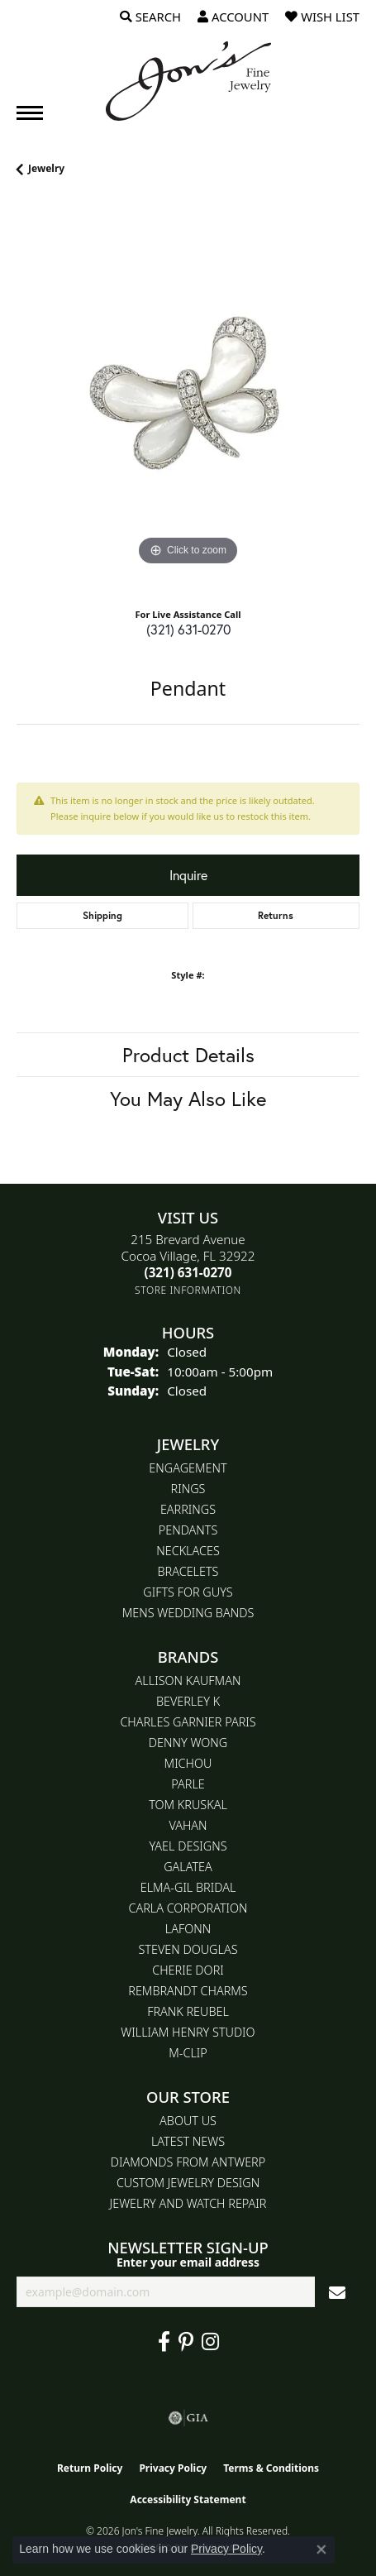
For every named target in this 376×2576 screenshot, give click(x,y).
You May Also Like (188, 1098)
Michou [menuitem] (188, 1763)
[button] (150, 16)
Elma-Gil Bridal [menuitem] (188, 1887)
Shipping (102, 915)
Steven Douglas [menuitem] (187, 1949)
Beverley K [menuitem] (188, 1701)
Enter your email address (188, 2262)
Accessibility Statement (187, 2499)
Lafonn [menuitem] (188, 1929)
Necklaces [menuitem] (188, 1551)
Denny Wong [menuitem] (188, 1742)
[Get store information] (188, 1290)
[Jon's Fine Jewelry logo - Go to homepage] (188, 81)
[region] (188, 398)
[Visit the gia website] (188, 2418)
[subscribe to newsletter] (337, 2292)
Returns (275, 915)
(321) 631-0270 (188, 629)
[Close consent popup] (321, 2549)
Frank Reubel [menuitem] (188, 2011)
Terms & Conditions (271, 2468)
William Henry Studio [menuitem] (188, 2032)
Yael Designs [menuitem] (188, 1846)
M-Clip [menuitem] (188, 2053)
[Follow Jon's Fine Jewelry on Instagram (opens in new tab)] (210, 2342)
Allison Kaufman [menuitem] (188, 1680)
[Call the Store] (188, 1272)
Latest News (188, 2141)
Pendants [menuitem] (188, 1530)
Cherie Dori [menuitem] (188, 1970)
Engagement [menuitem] (187, 1468)
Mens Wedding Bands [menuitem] (188, 1613)
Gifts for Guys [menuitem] (187, 1592)
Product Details (188, 1054)
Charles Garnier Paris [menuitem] (187, 1722)
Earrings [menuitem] (188, 1509)
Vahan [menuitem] (188, 1825)
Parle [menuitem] (188, 1784)
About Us (188, 2120)
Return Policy (90, 2468)
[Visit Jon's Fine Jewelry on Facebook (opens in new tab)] (164, 2342)
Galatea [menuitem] (188, 1867)
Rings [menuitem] (188, 1488)
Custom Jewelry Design (188, 2183)
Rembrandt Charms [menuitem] (187, 1991)
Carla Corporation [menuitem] (187, 1908)
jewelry (46, 168)
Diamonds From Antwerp (188, 2162)
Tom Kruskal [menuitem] (188, 1804)
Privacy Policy (173, 2468)
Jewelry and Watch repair (188, 2203)
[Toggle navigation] (29, 112)
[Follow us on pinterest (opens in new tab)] (185, 2342)
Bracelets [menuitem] (188, 1571)
